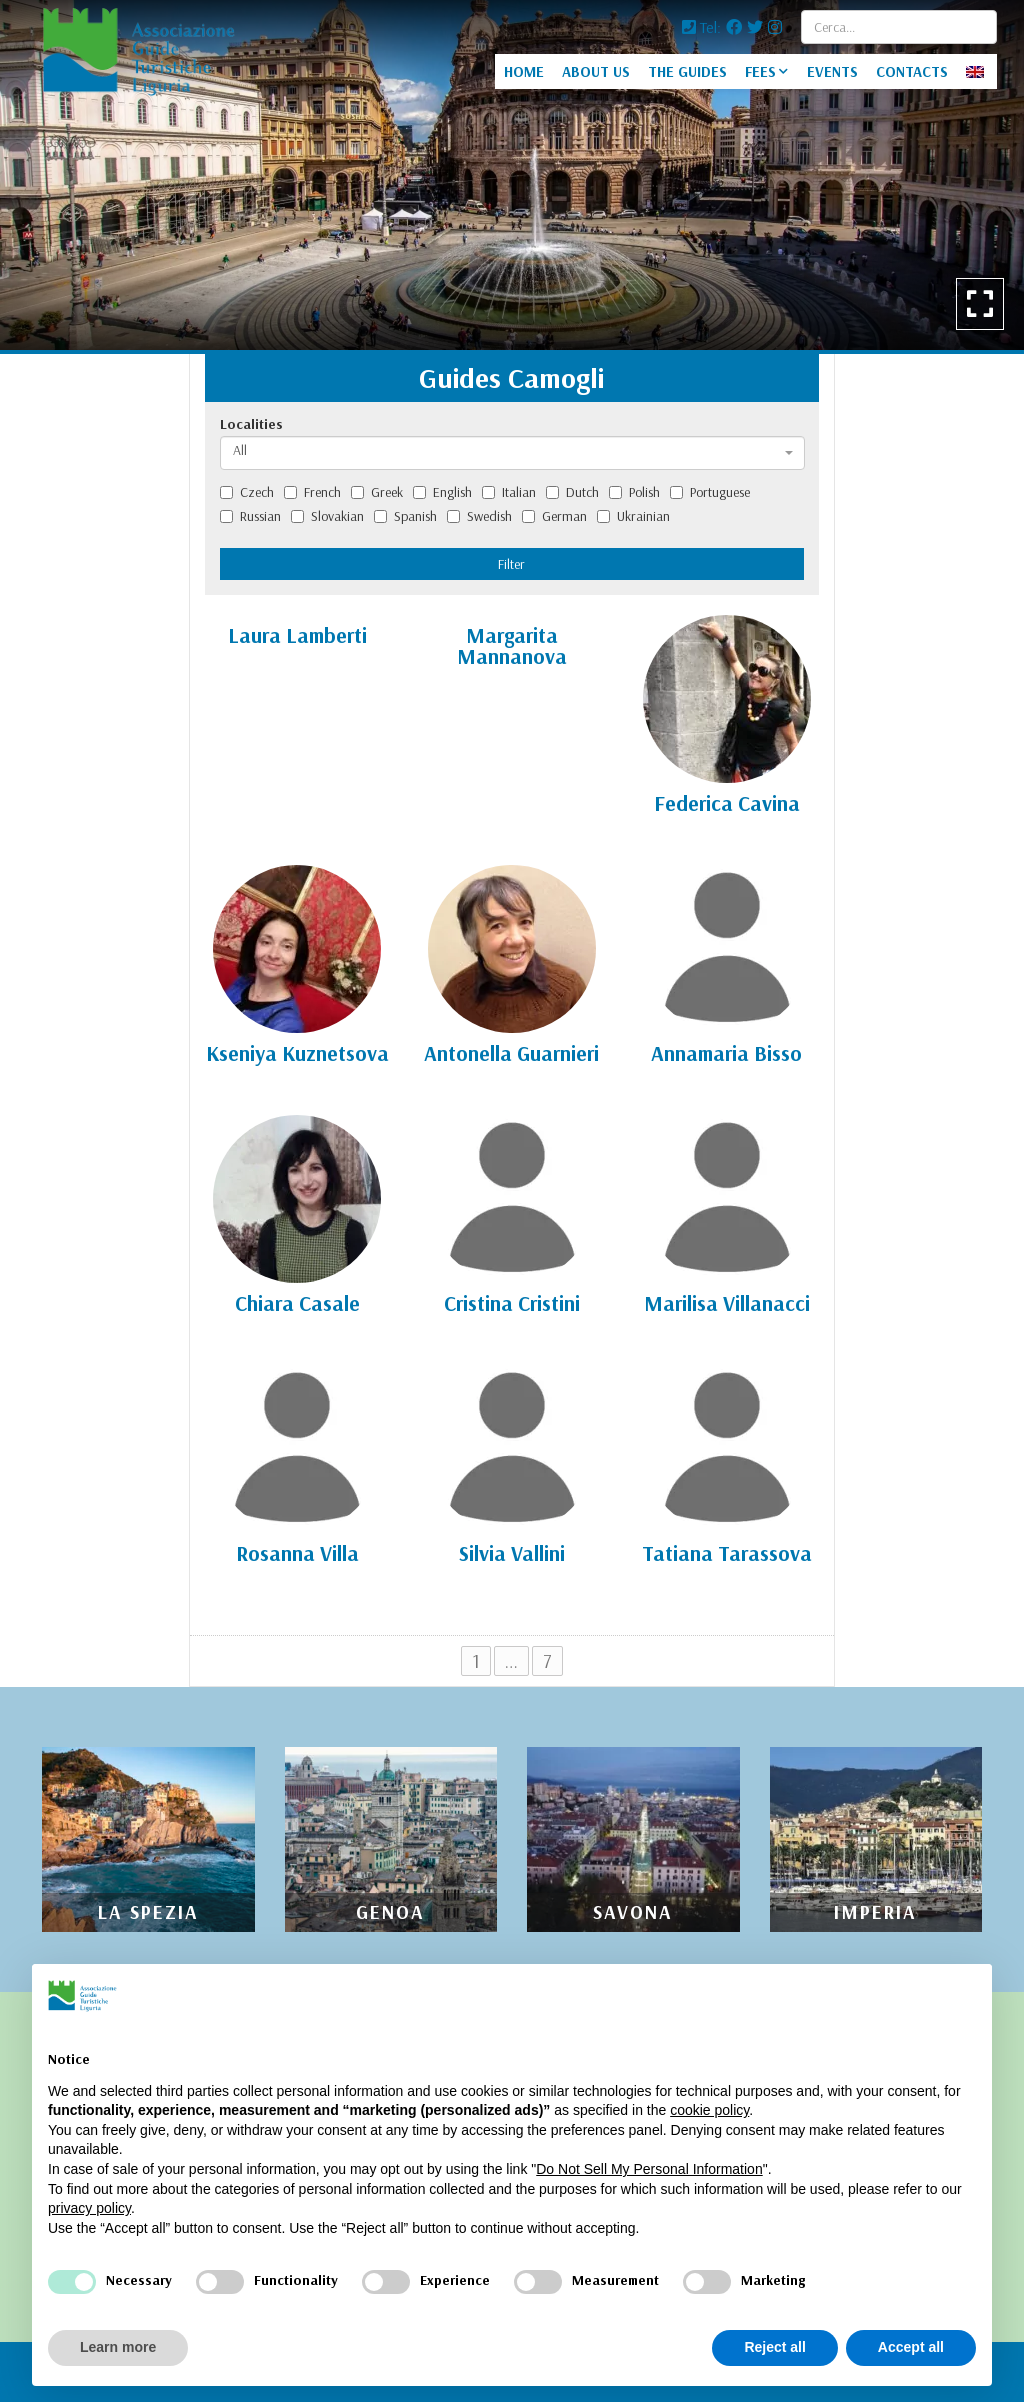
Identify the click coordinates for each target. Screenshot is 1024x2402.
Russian (250, 516)
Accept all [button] (911, 2347)
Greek (377, 492)
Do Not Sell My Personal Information (649, 2169)
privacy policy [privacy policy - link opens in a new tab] (89, 2208)
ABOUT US (596, 71)
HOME (524, 71)
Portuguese (710, 492)
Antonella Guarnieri (511, 1053)
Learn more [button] (118, 2347)
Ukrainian (633, 516)
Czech (247, 492)
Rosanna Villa (297, 1553)
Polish (634, 492)
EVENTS (832, 71)
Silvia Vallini (512, 1553)
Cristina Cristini (512, 1303)
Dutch (572, 492)
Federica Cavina (727, 803)
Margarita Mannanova (512, 645)
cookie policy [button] (709, 2110)
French (312, 492)
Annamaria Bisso (726, 1053)
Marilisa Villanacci (727, 1303)
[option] (512, 175)
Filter (511, 564)
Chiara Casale (297, 1303)
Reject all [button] (774, 2347)
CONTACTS (912, 71)
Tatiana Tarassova (727, 1553)
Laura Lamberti (297, 635)
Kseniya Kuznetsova (297, 1053)
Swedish (479, 516)
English (442, 492)
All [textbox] (240, 450)
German (554, 516)
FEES (760, 71)
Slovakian (327, 516)
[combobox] (512, 453)
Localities (251, 424)
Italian (509, 492)
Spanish (405, 516)
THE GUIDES (687, 71)
